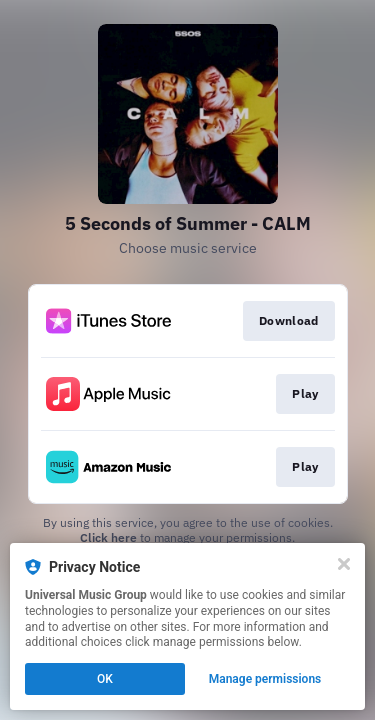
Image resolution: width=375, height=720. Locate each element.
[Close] (344, 564)
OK (105, 679)
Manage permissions (265, 679)
